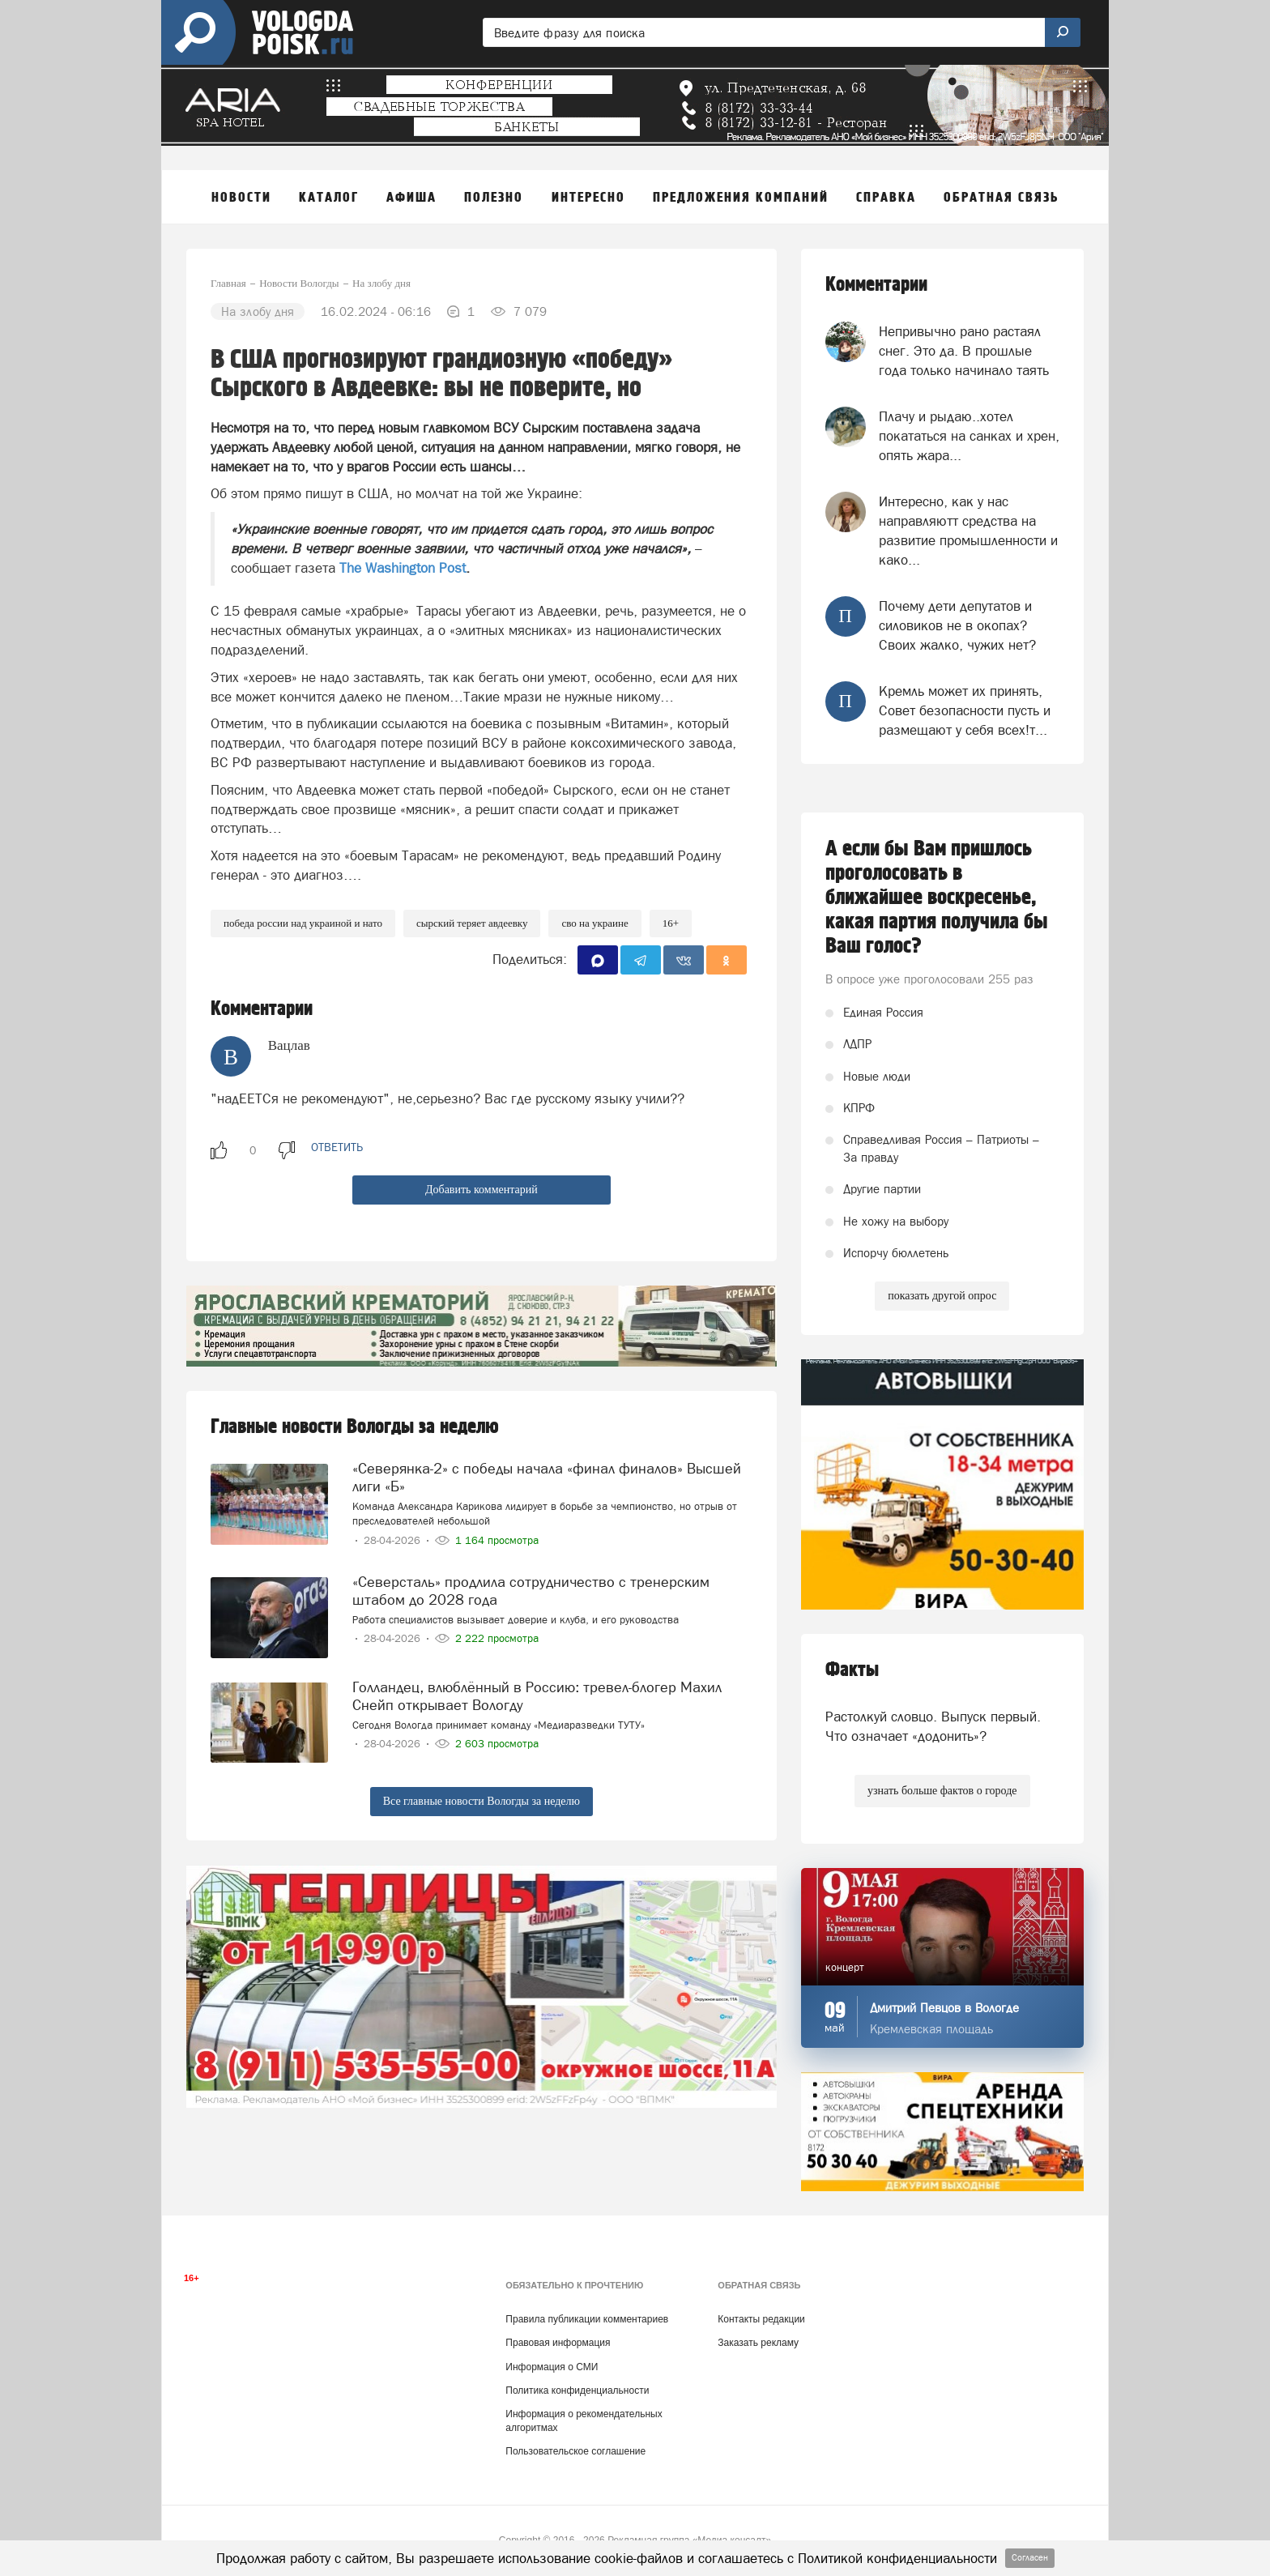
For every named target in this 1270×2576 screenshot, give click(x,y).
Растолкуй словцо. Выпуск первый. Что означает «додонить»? (933, 1726)
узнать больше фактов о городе (941, 1791)
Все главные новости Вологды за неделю (481, 1801)
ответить (337, 1147)
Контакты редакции (761, 2319)
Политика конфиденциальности (577, 2390)
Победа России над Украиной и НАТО (303, 923)
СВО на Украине (594, 923)
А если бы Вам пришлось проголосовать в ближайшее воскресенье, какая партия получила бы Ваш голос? (936, 897)
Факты (852, 1670)
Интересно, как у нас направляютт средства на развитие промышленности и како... (968, 531)
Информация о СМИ (551, 2367)
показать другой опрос (942, 1296)
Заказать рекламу (758, 2342)
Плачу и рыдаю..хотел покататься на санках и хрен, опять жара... (969, 436)
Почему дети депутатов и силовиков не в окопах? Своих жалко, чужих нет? (957, 626)
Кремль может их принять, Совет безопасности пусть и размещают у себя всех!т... (965, 711)
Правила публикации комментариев (586, 2319)
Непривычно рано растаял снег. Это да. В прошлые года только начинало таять (964, 351)
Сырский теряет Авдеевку (471, 923)
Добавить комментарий (481, 1190)
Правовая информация (557, 2342)
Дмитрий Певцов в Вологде (944, 2008)
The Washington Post (402, 568)
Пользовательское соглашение (575, 2451)
